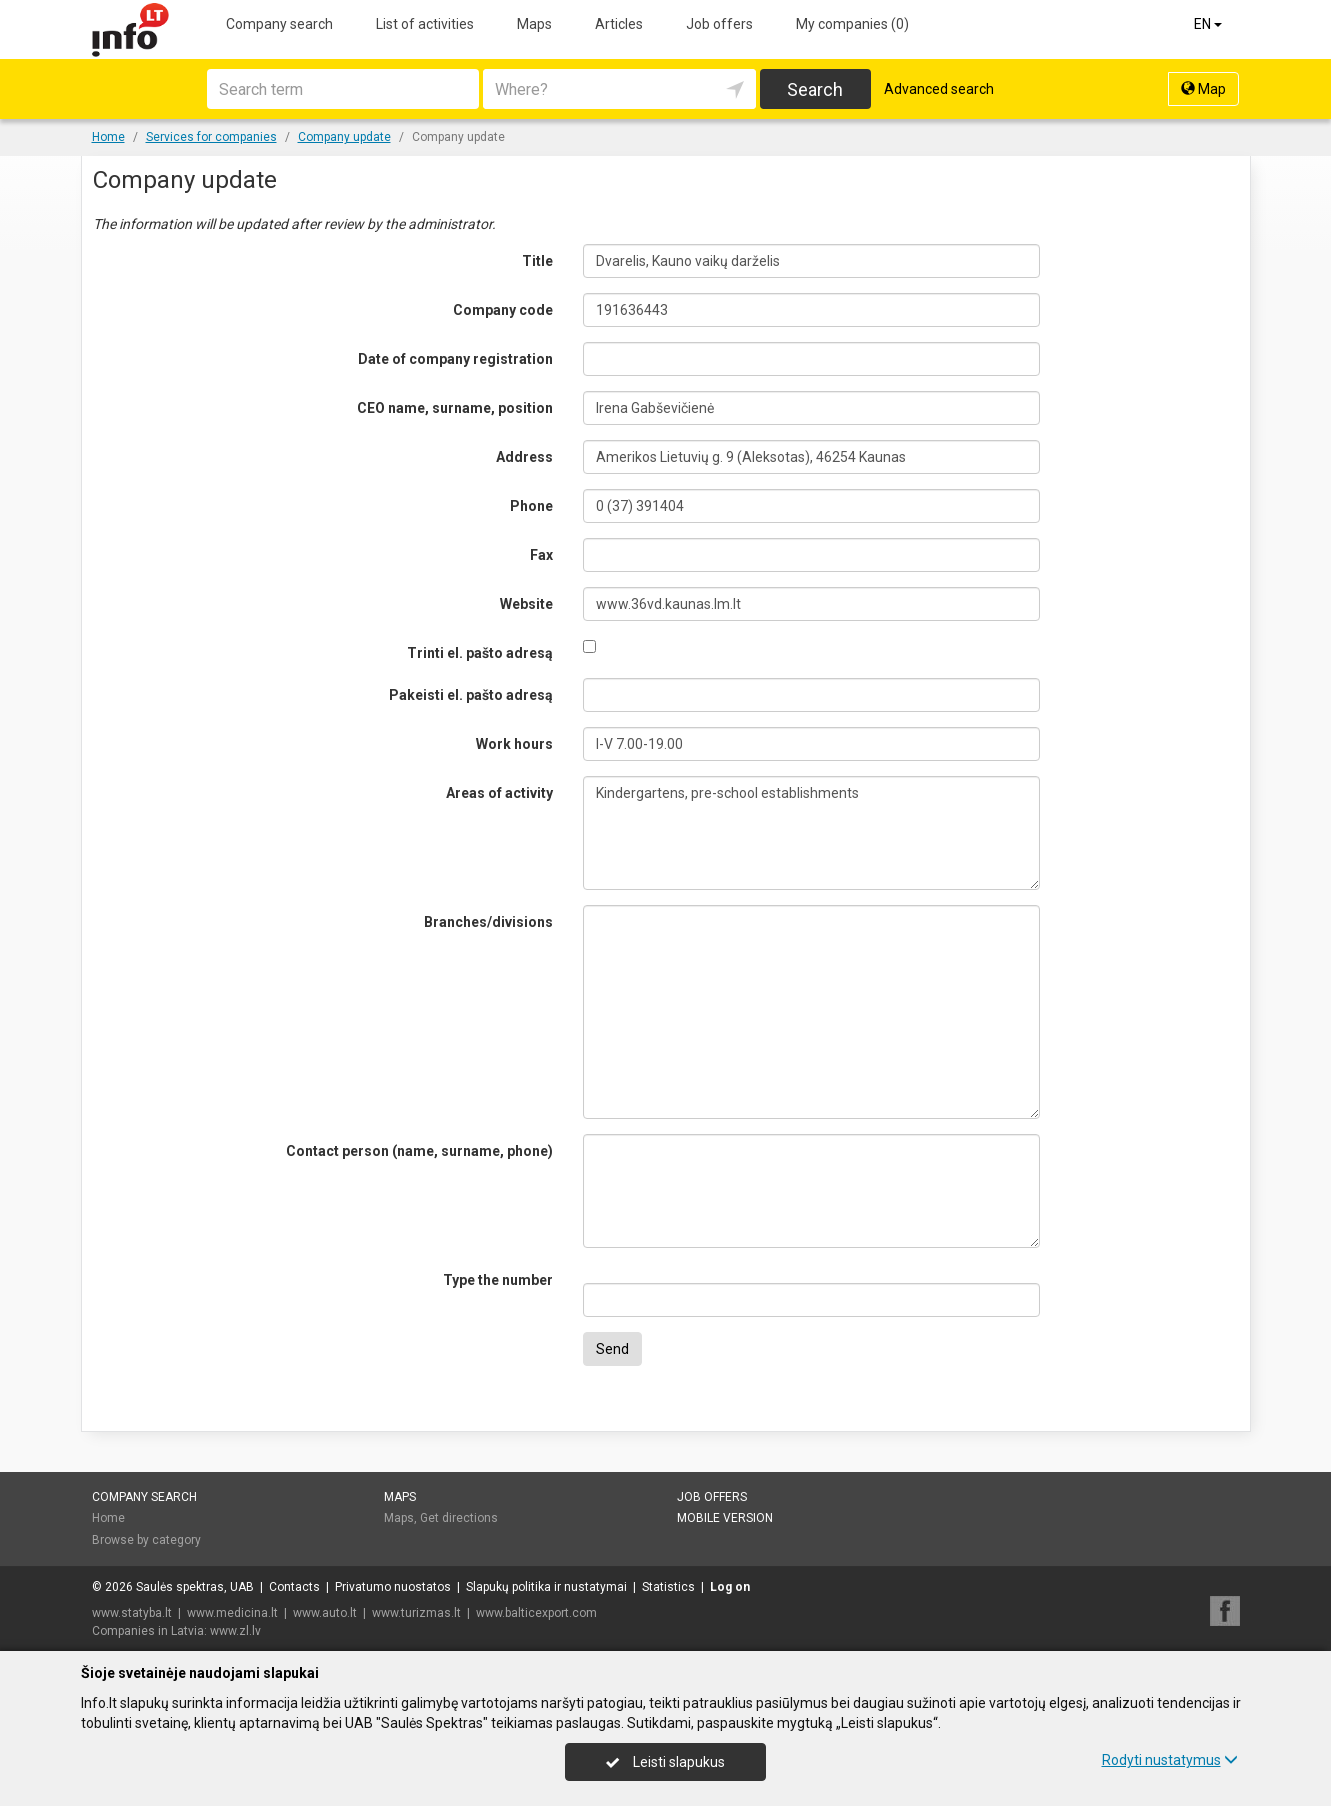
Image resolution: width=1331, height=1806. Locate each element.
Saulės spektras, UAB (195, 1587)
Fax (541, 555)
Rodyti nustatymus (1170, 1760)
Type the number (498, 1280)
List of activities (425, 24)
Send (612, 1349)
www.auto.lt (325, 1613)
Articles (619, 24)
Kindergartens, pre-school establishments (811, 833)
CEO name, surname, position (455, 408)
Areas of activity (499, 793)
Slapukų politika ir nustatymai (546, 1587)
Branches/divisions (488, 922)
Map (1203, 89)
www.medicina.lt (232, 1613)
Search (815, 89)
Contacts (294, 1587)
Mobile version (725, 1518)
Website (526, 604)
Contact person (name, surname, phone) (419, 1151)
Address (524, 457)
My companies (852, 24)
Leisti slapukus (665, 1762)
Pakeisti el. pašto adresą (471, 695)
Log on (730, 1587)
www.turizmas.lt (416, 1613)
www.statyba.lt (132, 1613)
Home (108, 1518)
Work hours (514, 744)
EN (1209, 24)
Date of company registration (455, 359)
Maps (534, 24)
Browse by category (146, 1540)
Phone (531, 506)
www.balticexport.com (536, 1613)
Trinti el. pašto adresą (480, 653)
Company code (503, 310)
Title (537, 261)
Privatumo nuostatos (393, 1587)
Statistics (668, 1587)
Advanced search (939, 89)
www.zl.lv (235, 1631)
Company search (279, 24)
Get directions (459, 1518)
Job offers (719, 24)
